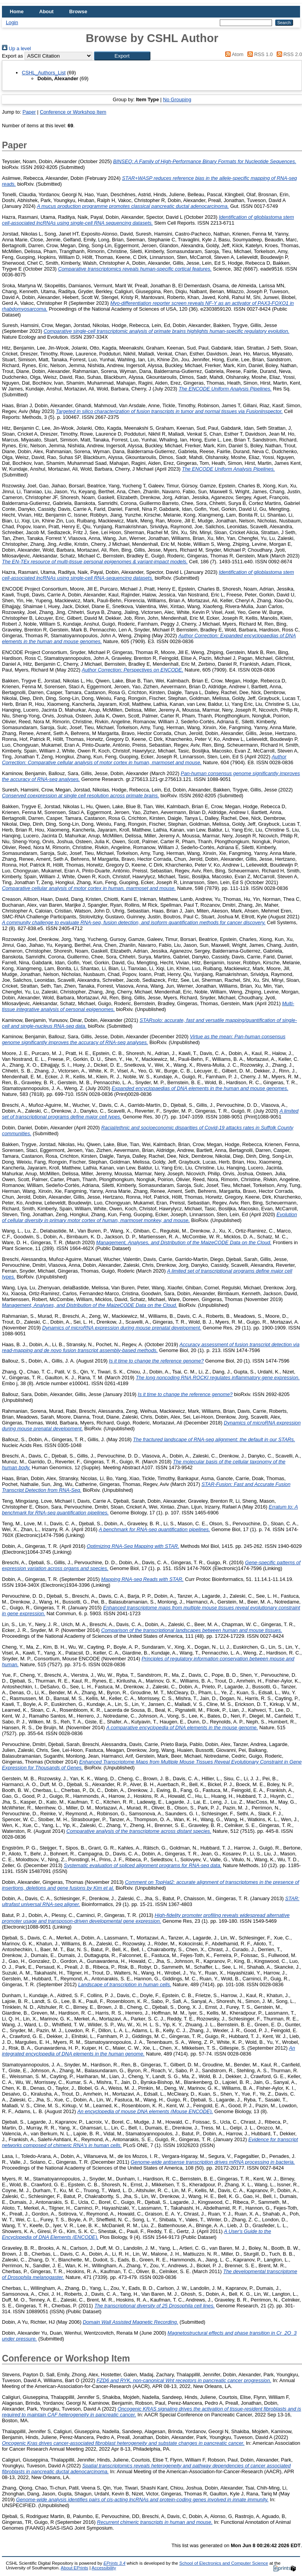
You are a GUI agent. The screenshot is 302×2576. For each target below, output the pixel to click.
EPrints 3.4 (114, 2563)
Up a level (16, 48)
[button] (122, 55)
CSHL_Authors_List (43, 73)
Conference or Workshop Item (73, 112)
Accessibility (104, 2567)
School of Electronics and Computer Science (223, 2563)
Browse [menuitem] (78, 11)
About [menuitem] (46, 11)
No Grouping (177, 99)
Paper (29, 112)
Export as (12, 56)
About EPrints (74, 2567)
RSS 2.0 (288, 54)
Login (12, 22)
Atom (233, 54)
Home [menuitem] (17, 11)
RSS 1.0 (259, 54)
